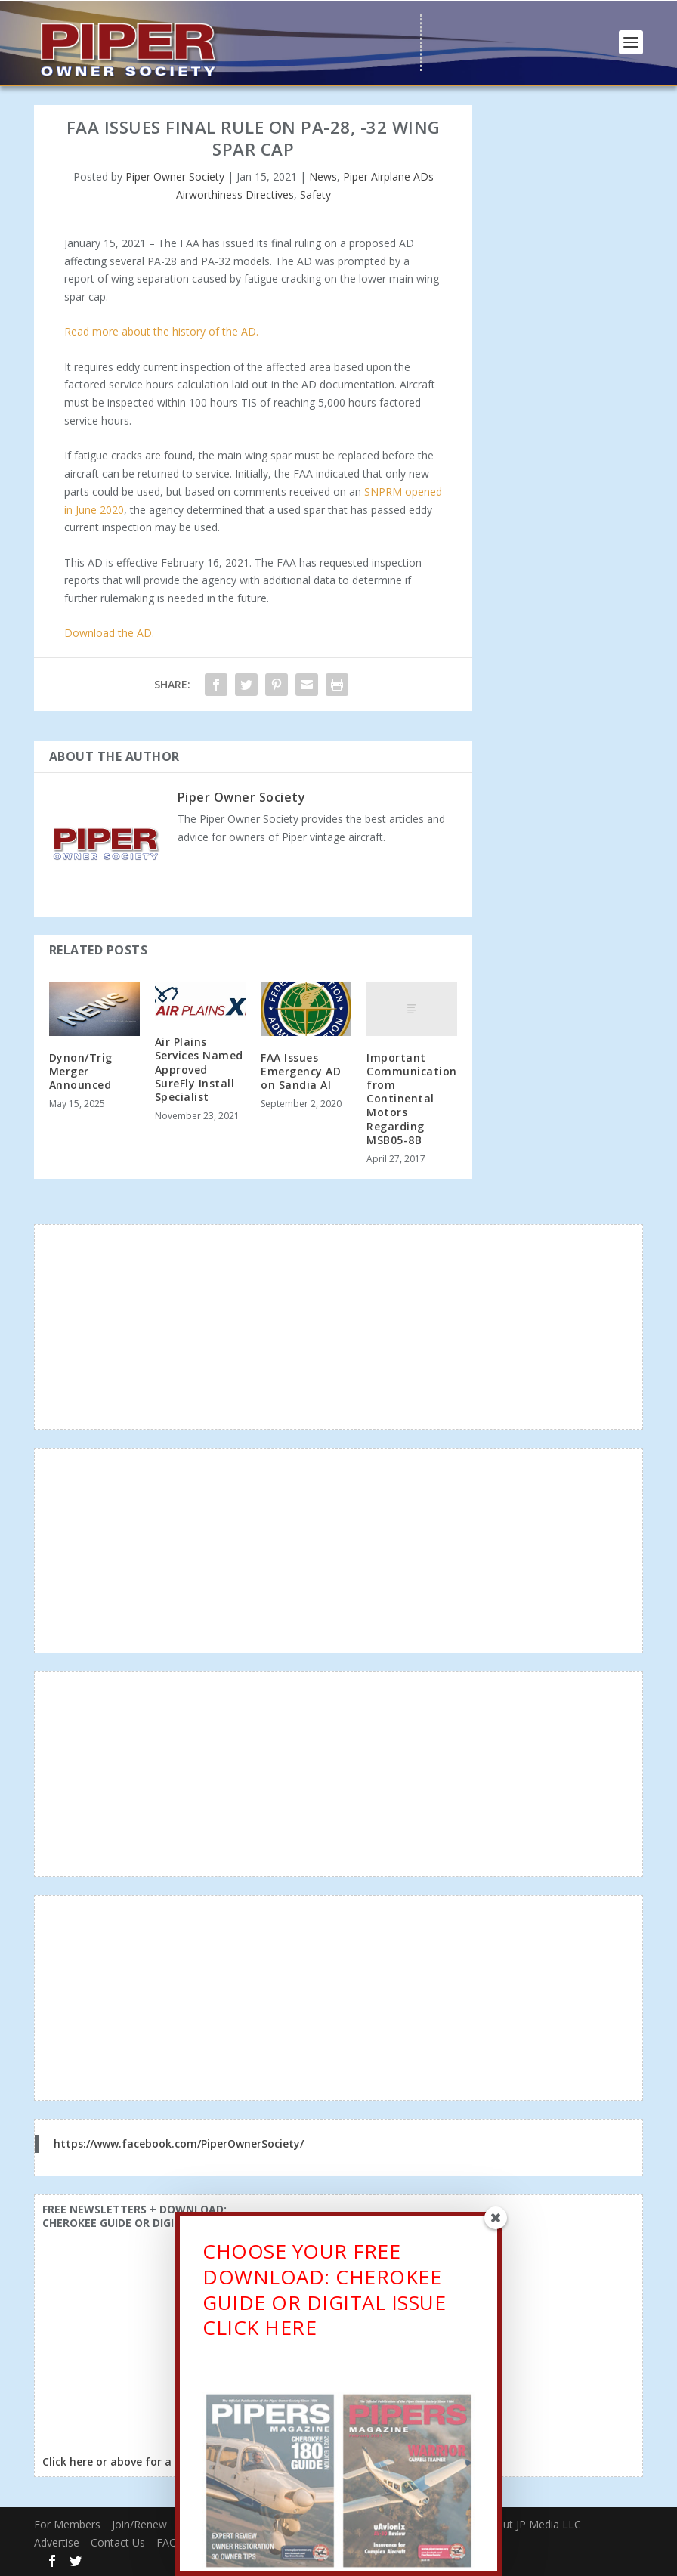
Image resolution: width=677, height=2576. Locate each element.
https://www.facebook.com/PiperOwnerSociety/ (179, 2143)
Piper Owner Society (174, 176)
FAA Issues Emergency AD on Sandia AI (301, 1071)
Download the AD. (109, 633)
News (323, 176)
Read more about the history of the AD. (161, 331)
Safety (315, 194)
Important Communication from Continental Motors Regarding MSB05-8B (411, 1098)
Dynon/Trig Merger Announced (81, 1071)
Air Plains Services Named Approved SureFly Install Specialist (199, 1069)
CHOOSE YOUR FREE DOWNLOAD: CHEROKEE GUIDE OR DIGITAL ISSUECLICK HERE (324, 2292)
